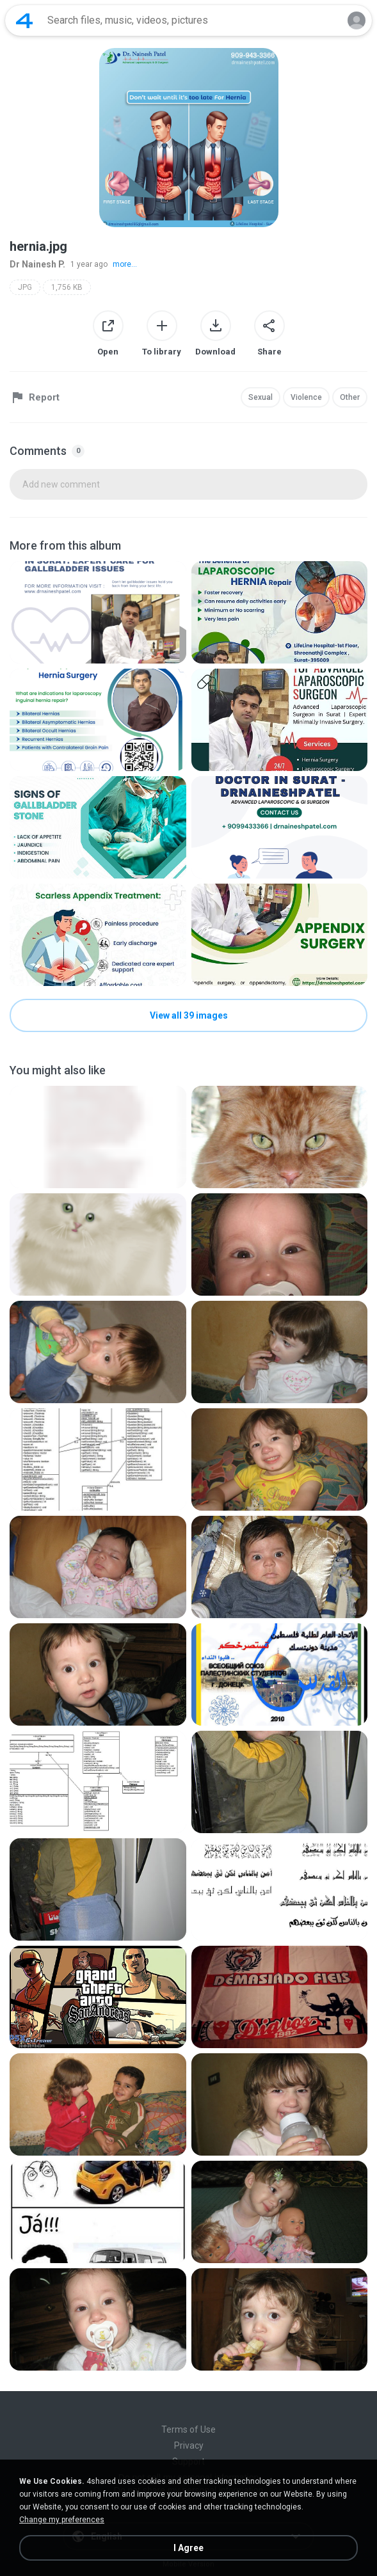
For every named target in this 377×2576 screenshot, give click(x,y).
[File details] (98, 612)
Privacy (189, 2445)
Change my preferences (61, 2519)
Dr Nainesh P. (37, 264)
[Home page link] (24, 20)
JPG (25, 287)
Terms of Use (188, 2429)
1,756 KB (67, 287)
